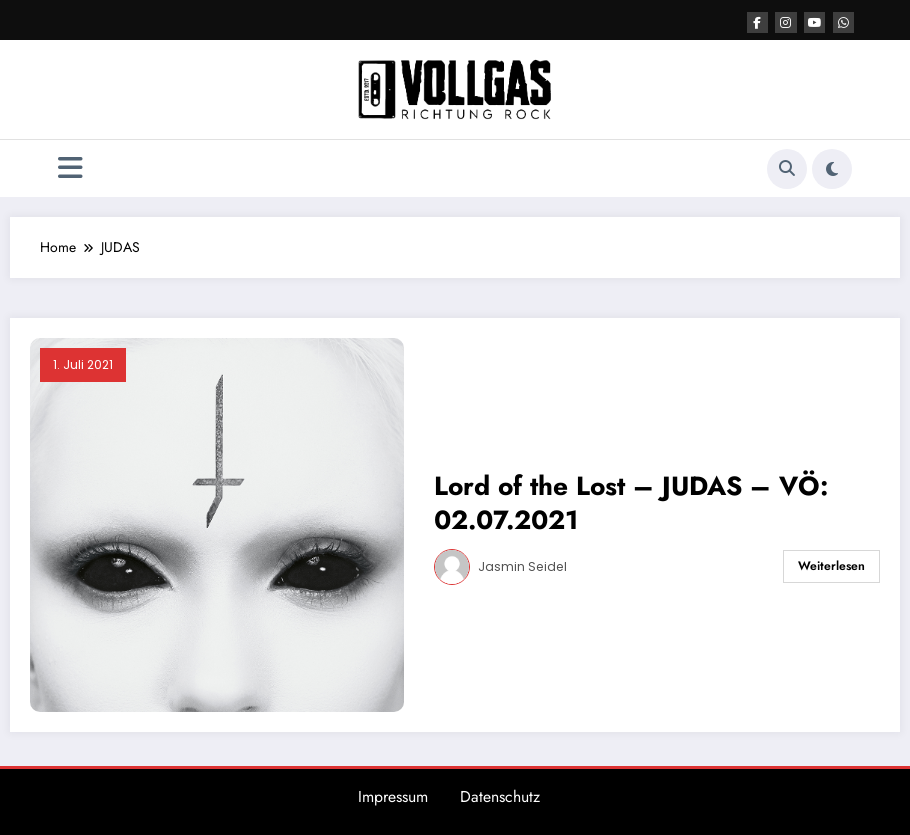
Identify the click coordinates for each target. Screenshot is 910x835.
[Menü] (70, 168)
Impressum (393, 796)
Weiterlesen (831, 566)
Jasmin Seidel (522, 566)
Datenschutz (500, 796)
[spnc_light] (832, 169)
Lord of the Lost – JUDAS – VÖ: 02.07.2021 (631, 503)
